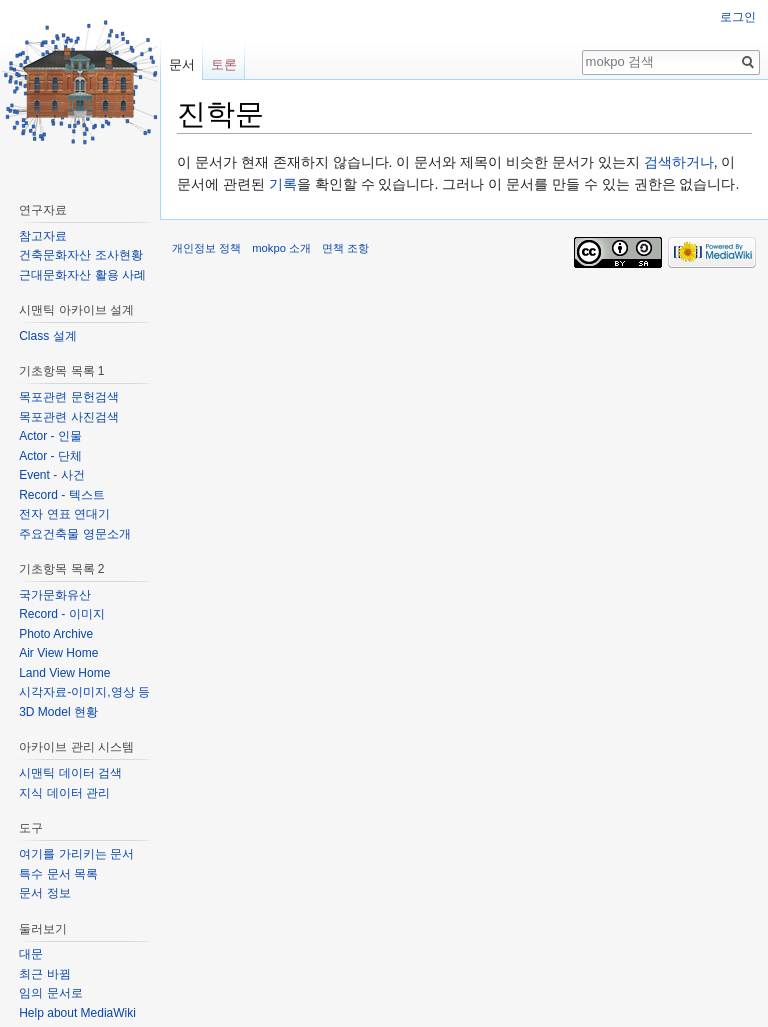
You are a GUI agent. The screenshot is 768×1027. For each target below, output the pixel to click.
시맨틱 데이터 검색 (70, 773)
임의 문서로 (50, 993)
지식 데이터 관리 (64, 793)
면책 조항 (345, 248)
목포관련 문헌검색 (68, 397)
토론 (224, 64)
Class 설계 (47, 336)
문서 (182, 64)
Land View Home (64, 673)
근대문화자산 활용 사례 (82, 275)
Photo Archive (56, 634)
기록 (283, 184)
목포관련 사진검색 (68, 417)
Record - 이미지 (61, 614)
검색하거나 (679, 162)
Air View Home (58, 653)
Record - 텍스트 (61, 495)
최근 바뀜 (44, 974)
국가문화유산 (55, 595)
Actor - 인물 (50, 436)
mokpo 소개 (281, 248)
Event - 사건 (51, 475)
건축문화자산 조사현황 (80, 255)
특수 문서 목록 (58, 874)
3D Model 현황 (58, 712)
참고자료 (43, 236)
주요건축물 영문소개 (74, 534)
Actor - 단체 (50, 456)
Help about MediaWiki (77, 1013)
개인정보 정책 (206, 248)
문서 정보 (44, 893)
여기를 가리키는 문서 (76, 854)
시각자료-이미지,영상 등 (84, 692)
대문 (31, 954)
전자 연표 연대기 (64, 514)
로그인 (738, 17)
